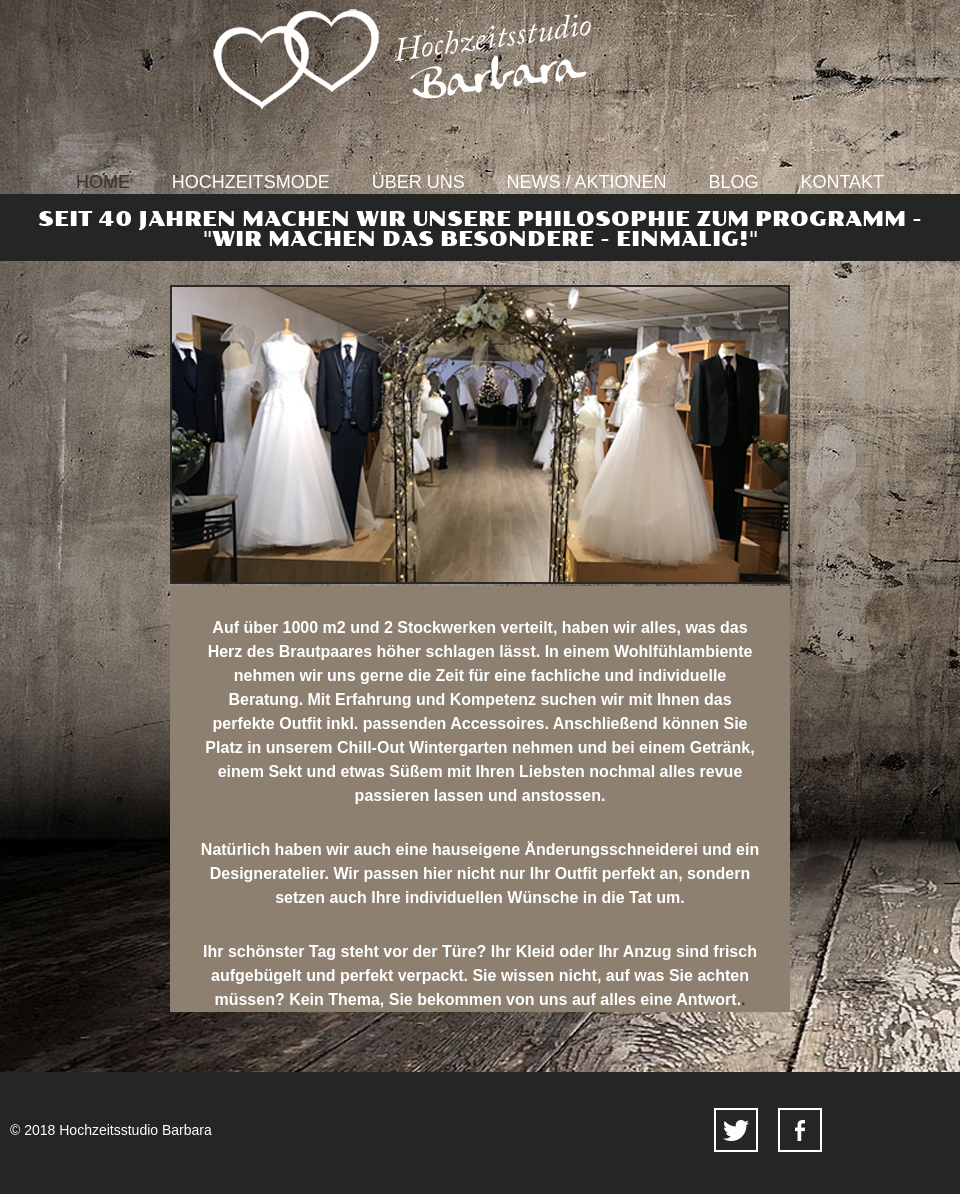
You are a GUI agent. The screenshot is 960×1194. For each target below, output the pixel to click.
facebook (800, 1130)
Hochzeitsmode (251, 182)
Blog (734, 182)
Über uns (418, 182)
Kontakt (842, 182)
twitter (736, 1130)
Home (103, 182)
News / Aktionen (587, 182)
